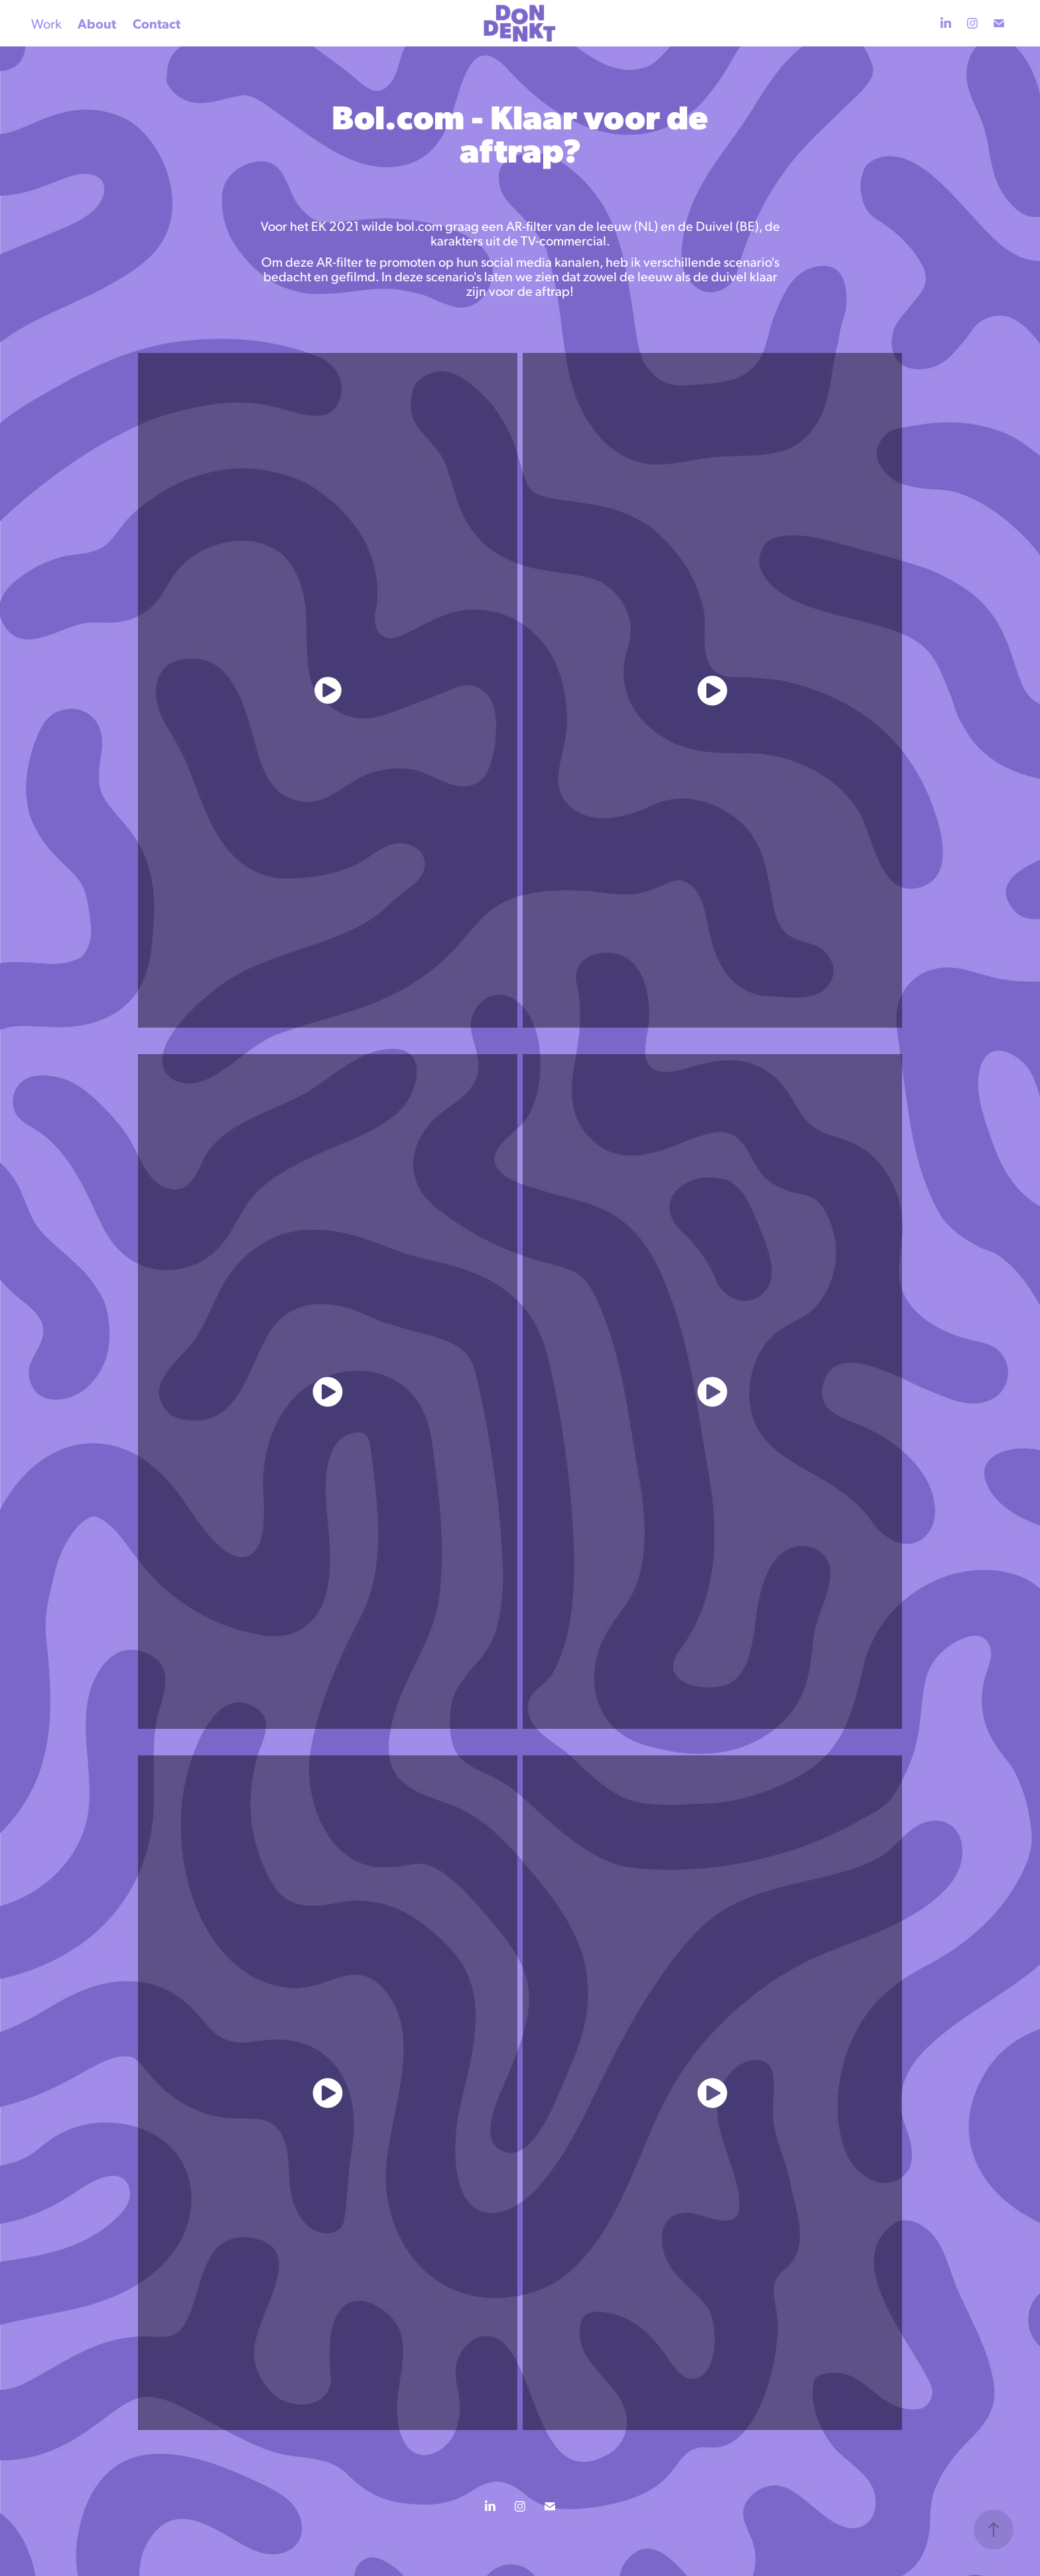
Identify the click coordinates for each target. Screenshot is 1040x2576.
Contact (156, 23)
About (97, 23)
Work (46, 23)
